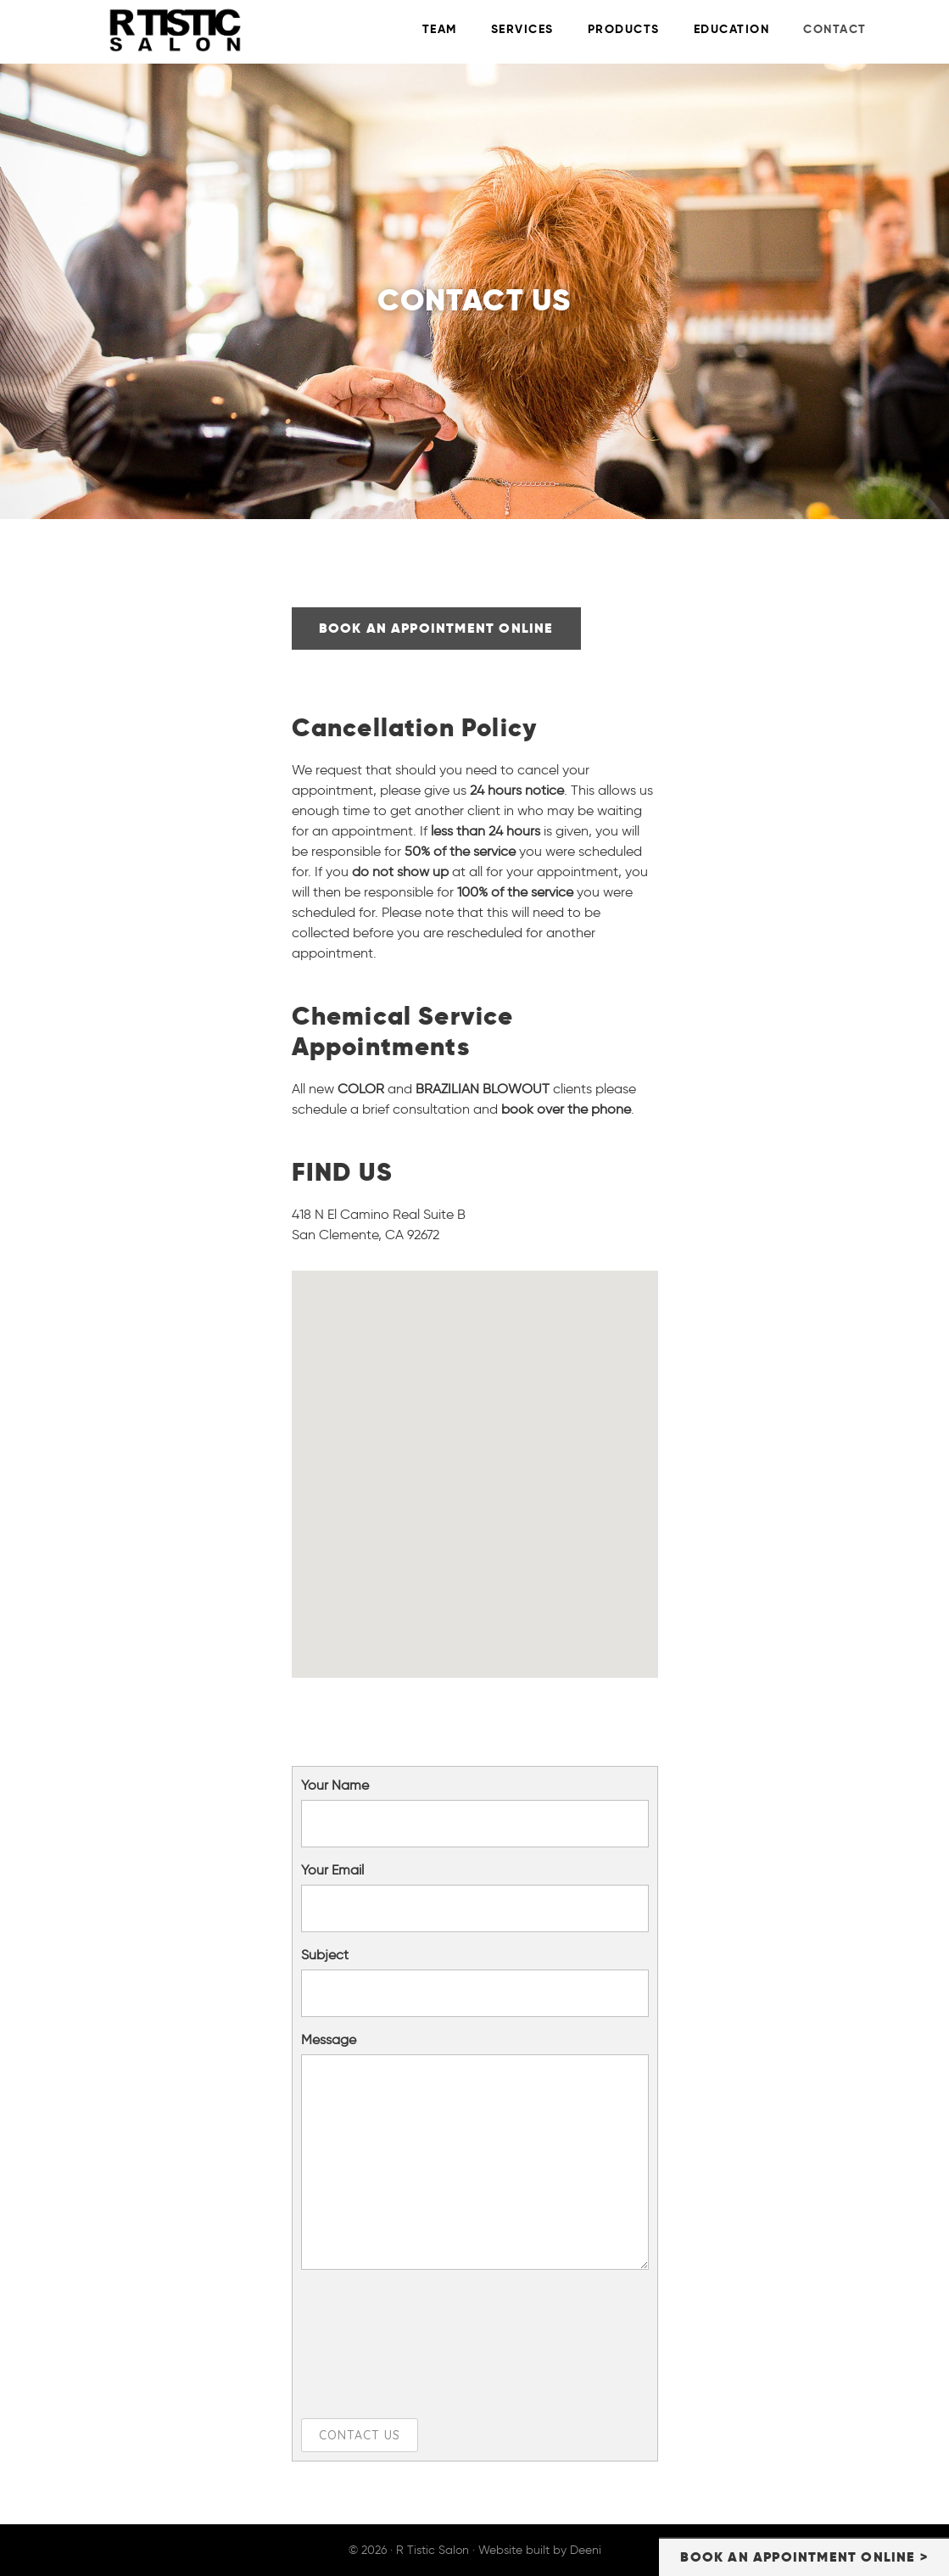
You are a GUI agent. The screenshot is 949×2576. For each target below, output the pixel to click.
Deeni (585, 2550)
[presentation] (370, 2344)
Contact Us (359, 2435)
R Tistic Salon (220, 29)
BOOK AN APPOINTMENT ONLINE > (804, 2557)
